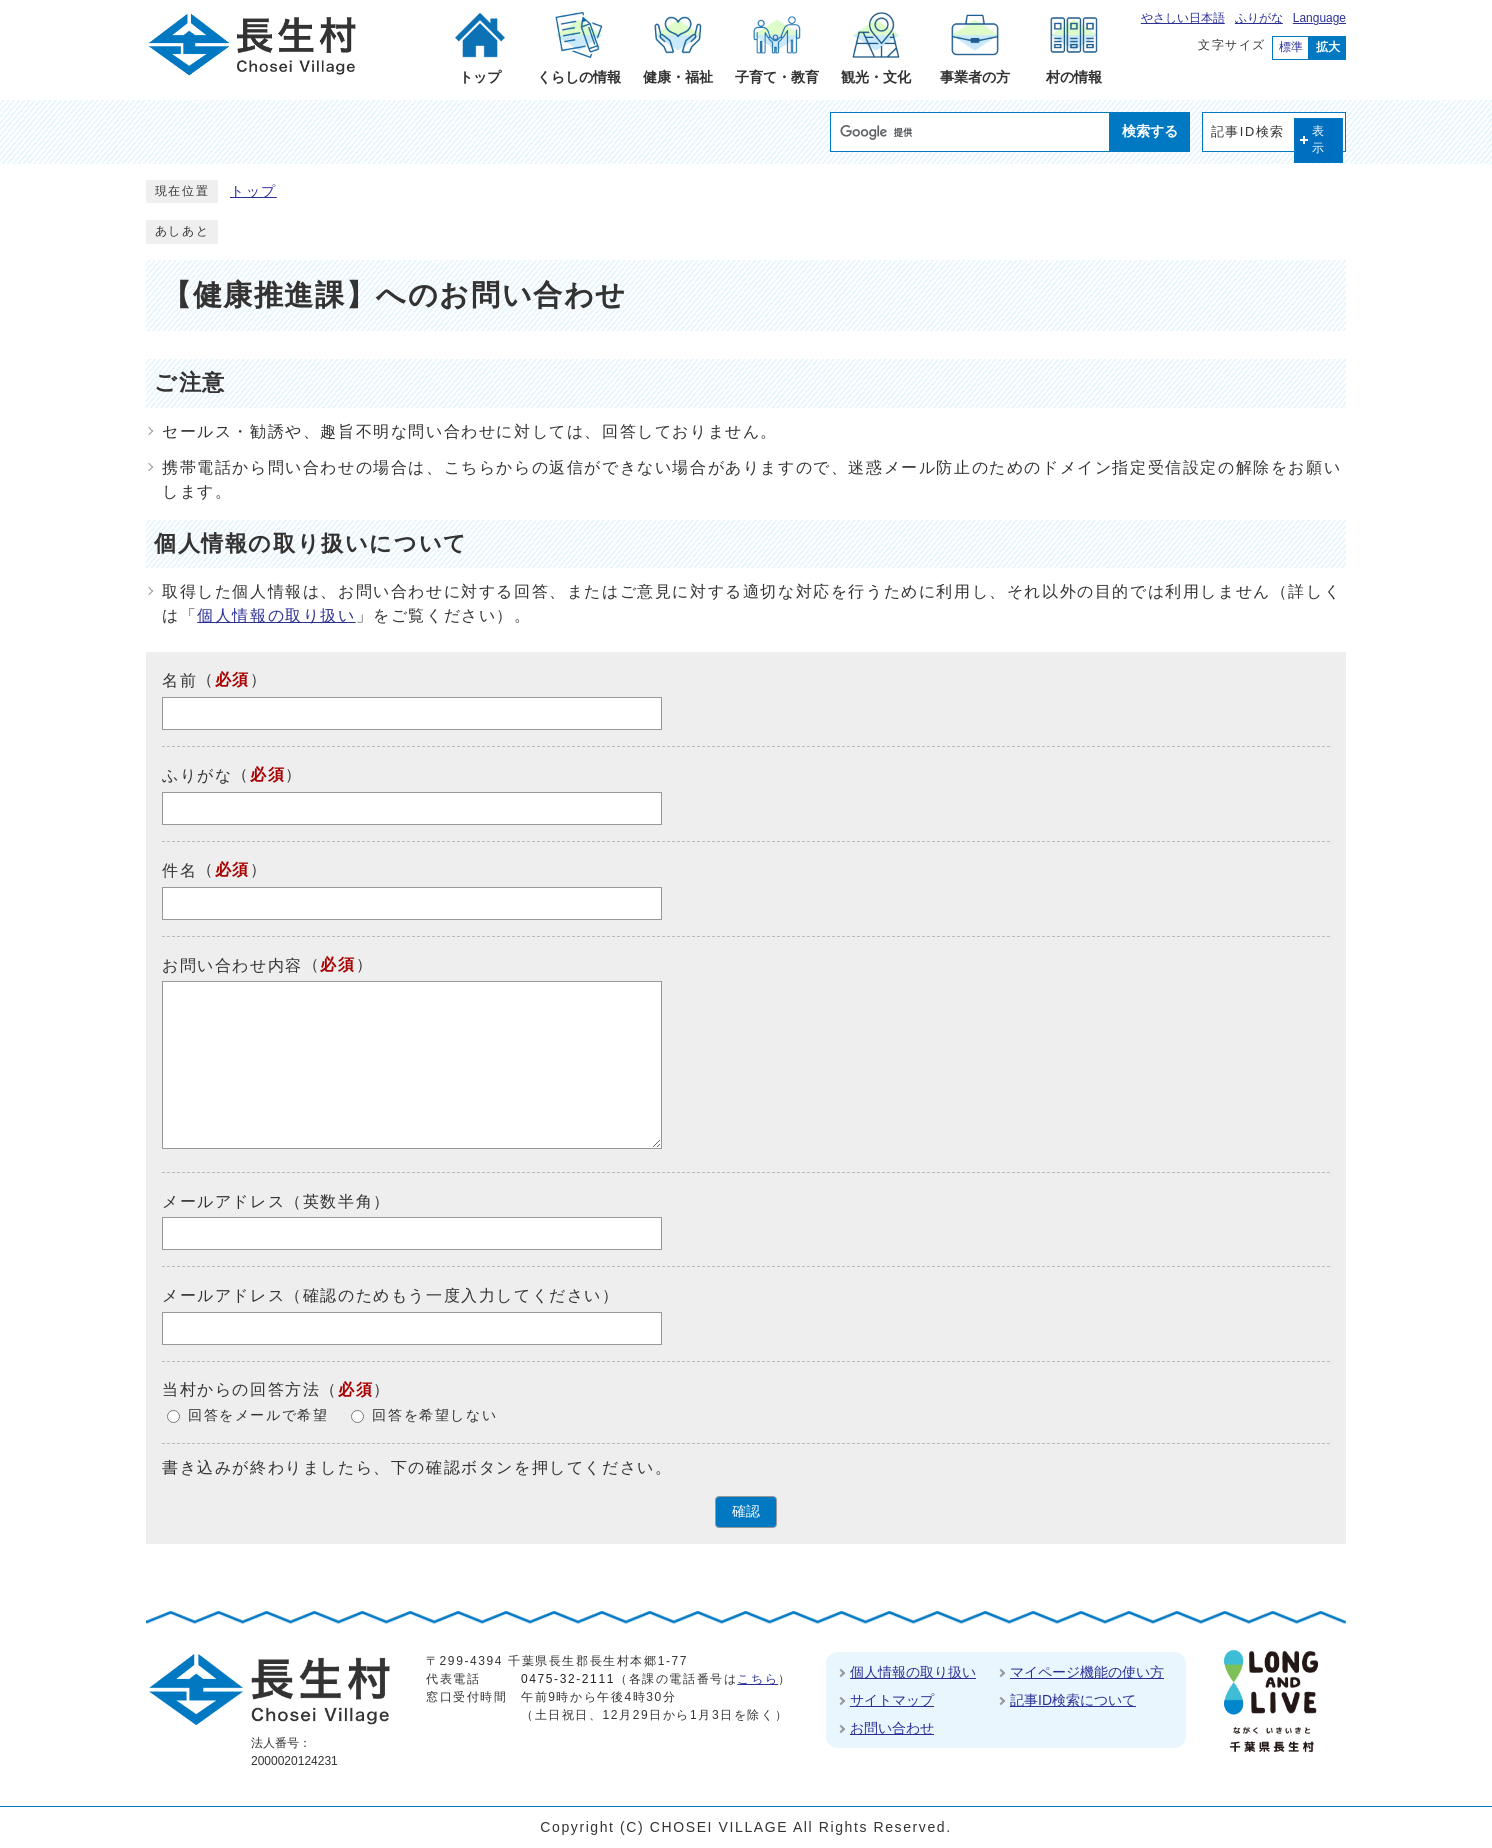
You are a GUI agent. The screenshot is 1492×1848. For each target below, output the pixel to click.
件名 (179, 870)
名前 (179, 680)
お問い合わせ (892, 1728)
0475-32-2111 (568, 1679)
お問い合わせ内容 (232, 964)
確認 (746, 1511)
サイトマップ (892, 1700)
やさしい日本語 (1183, 18)
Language (1319, 18)
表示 (1319, 139)
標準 (1291, 47)
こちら (757, 1679)
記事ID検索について (1073, 1700)
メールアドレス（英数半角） (276, 1200)
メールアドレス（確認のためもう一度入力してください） (391, 1295)
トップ (253, 191)
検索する (1150, 131)
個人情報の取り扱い (276, 615)
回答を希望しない (434, 1415)
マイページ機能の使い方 (1087, 1672)
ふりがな (1259, 18)
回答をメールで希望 (258, 1415)
